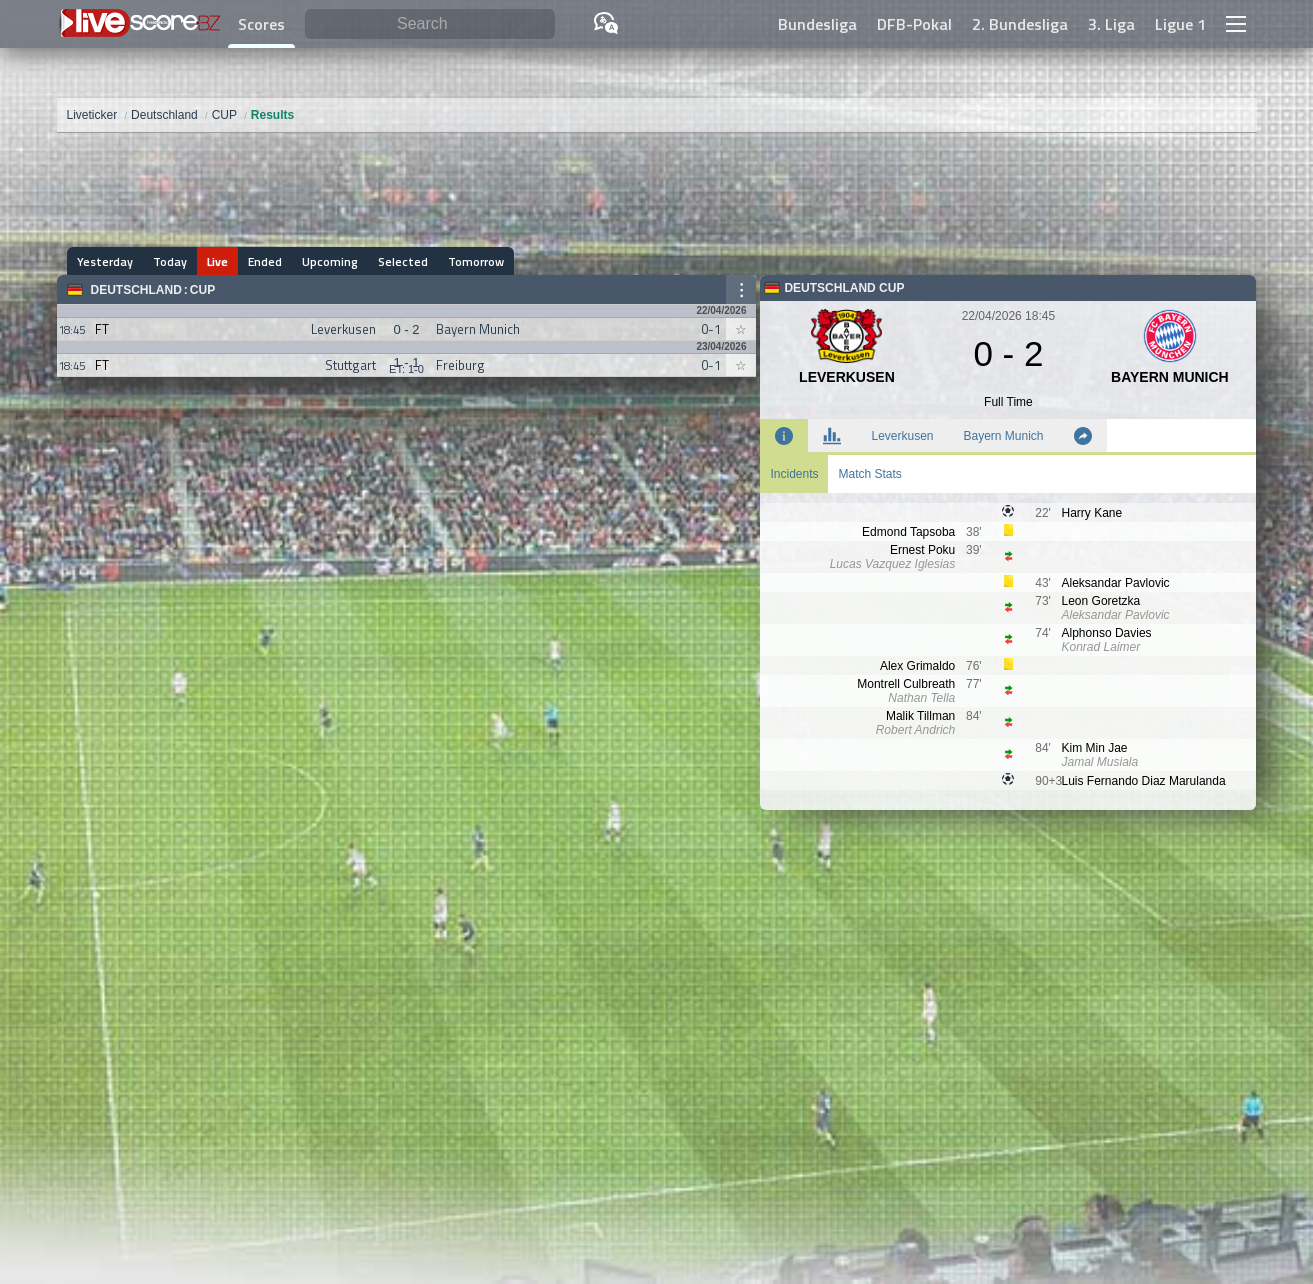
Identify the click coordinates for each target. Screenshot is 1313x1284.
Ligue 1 (1180, 24)
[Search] (430, 24)
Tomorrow (476, 261)
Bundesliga (817, 24)
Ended (265, 261)
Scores (261, 24)
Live (217, 261)
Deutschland (136, 290)
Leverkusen (902, 436)
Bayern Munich (1004, 436)
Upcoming (330, 261)
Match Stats (869, 474)
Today (170, 261)
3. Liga (1111, 24)
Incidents (794, 474)
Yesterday (105, 261)
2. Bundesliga (1020, 24)
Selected (403, 261)
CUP (202, 290)
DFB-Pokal (914, 24)
